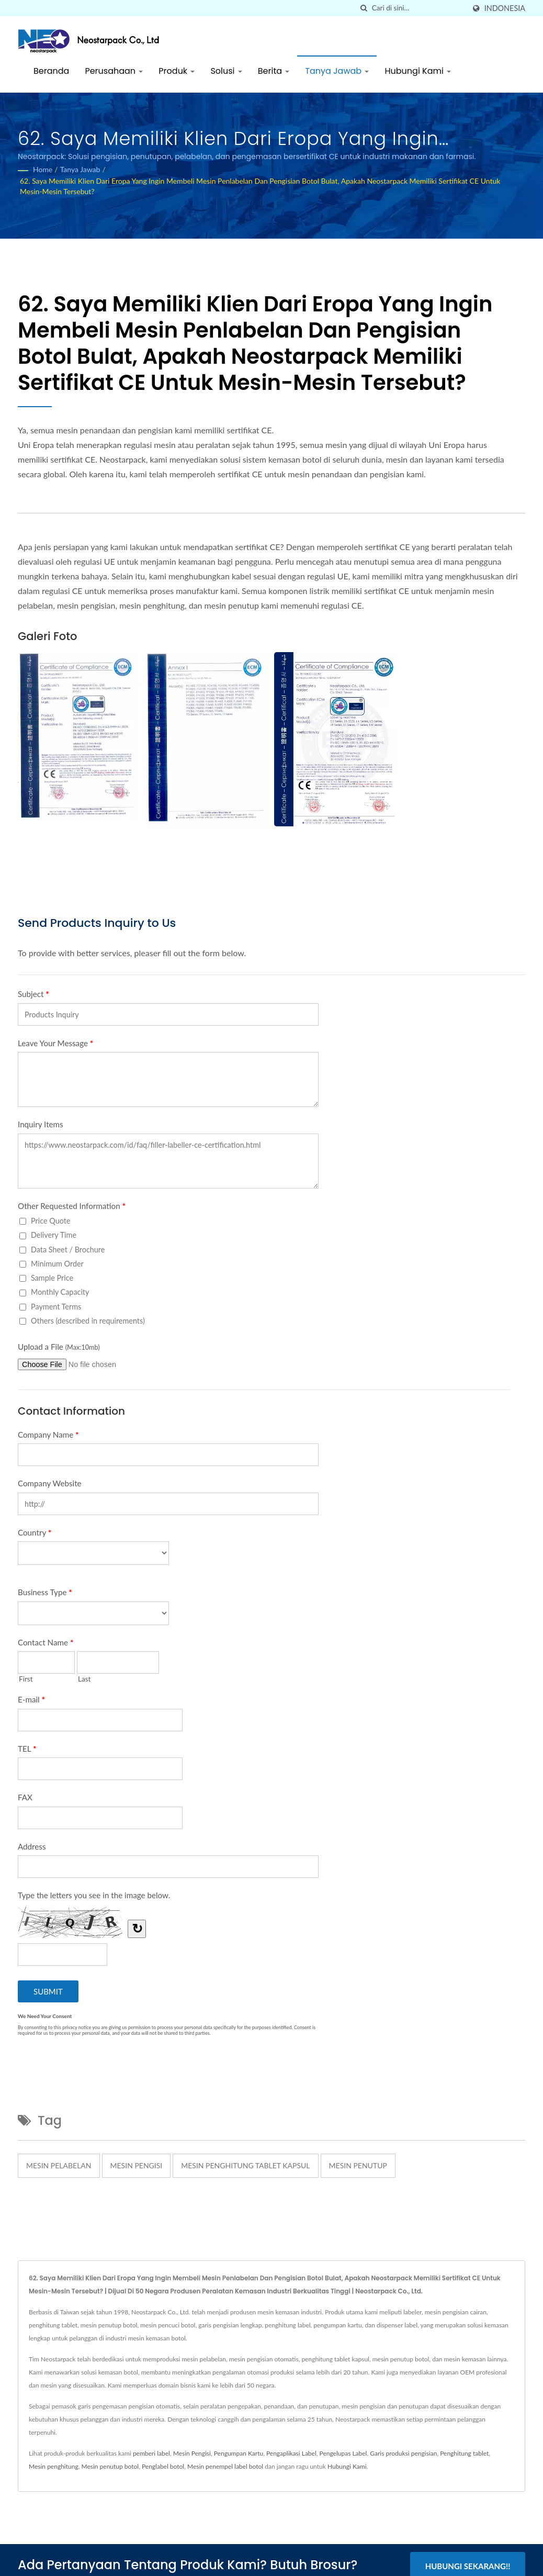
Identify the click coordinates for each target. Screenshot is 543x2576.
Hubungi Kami (417, 71)
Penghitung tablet (464, 2453)
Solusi (226, 71)
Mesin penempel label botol (225, 2466)
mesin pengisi (136, 2165)
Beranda (51, 71)
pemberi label (151, 2453)
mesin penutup (358, 2165)
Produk (177, 71)
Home (42, 169)
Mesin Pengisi (192, 2453)
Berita (274, 71)
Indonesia (504, 8)
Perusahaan (114, 71)
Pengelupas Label (343, 2453)
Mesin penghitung (53, 2466)
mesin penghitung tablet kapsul (245, 2165)
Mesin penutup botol (110, 2466)
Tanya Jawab (337, 71)
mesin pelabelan (59, 2165)
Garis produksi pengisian (403, 2453)
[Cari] (364, 8)
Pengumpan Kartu (238, 2453)
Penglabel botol (163, 2466)
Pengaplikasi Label (291, 2453)
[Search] (418, 8)
